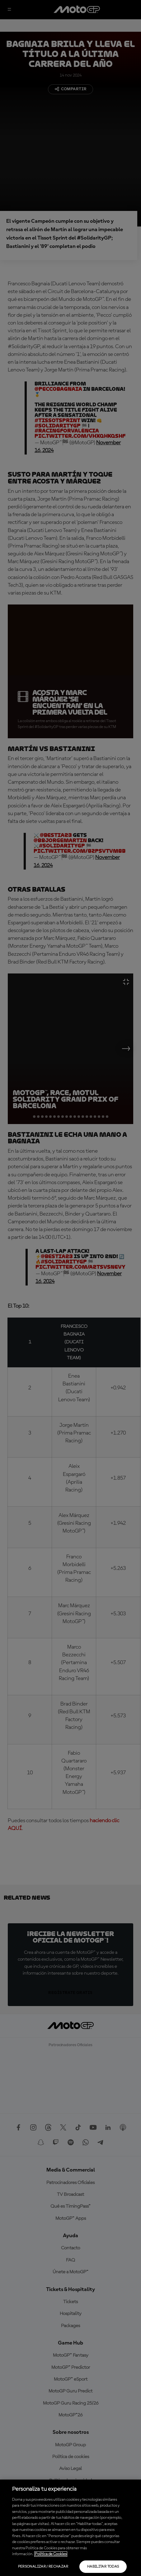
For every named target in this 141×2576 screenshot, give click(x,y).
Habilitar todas (103, 2567)
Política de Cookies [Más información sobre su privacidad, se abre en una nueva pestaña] (51, 2554)
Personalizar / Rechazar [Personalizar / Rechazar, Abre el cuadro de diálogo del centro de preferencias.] (43, 2567)
